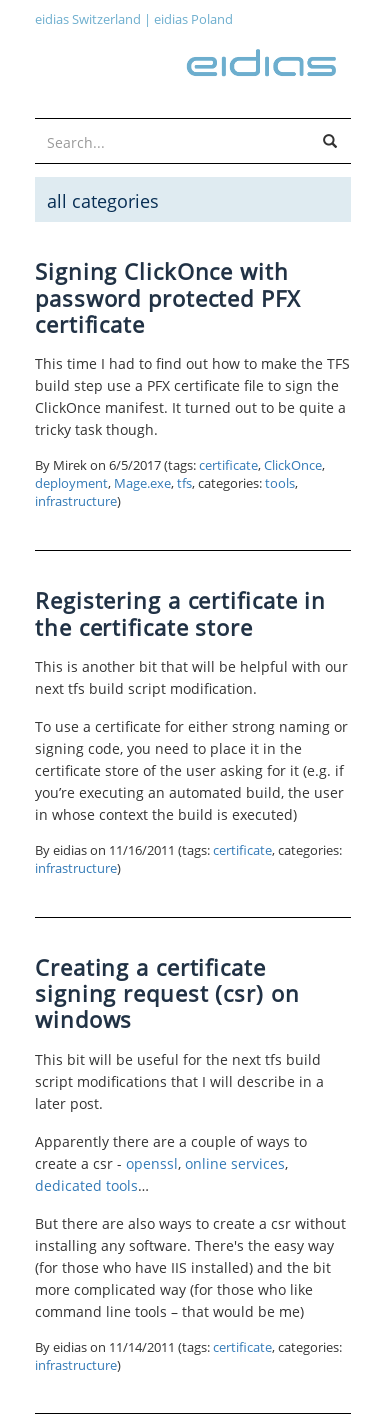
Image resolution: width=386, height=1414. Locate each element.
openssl (152, 1163)
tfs (184, 483)
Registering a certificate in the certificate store (180, 613)
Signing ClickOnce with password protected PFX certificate (168, 297)
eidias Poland (193, 19)
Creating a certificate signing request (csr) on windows (167, 993)
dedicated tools (86, 1185)
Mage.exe (142, 483)
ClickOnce (293, 465)
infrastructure (76, 501)
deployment (71, 483)
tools (280, 483)
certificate (228, 465)
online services (235, 1163)
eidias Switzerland (88, 19)
